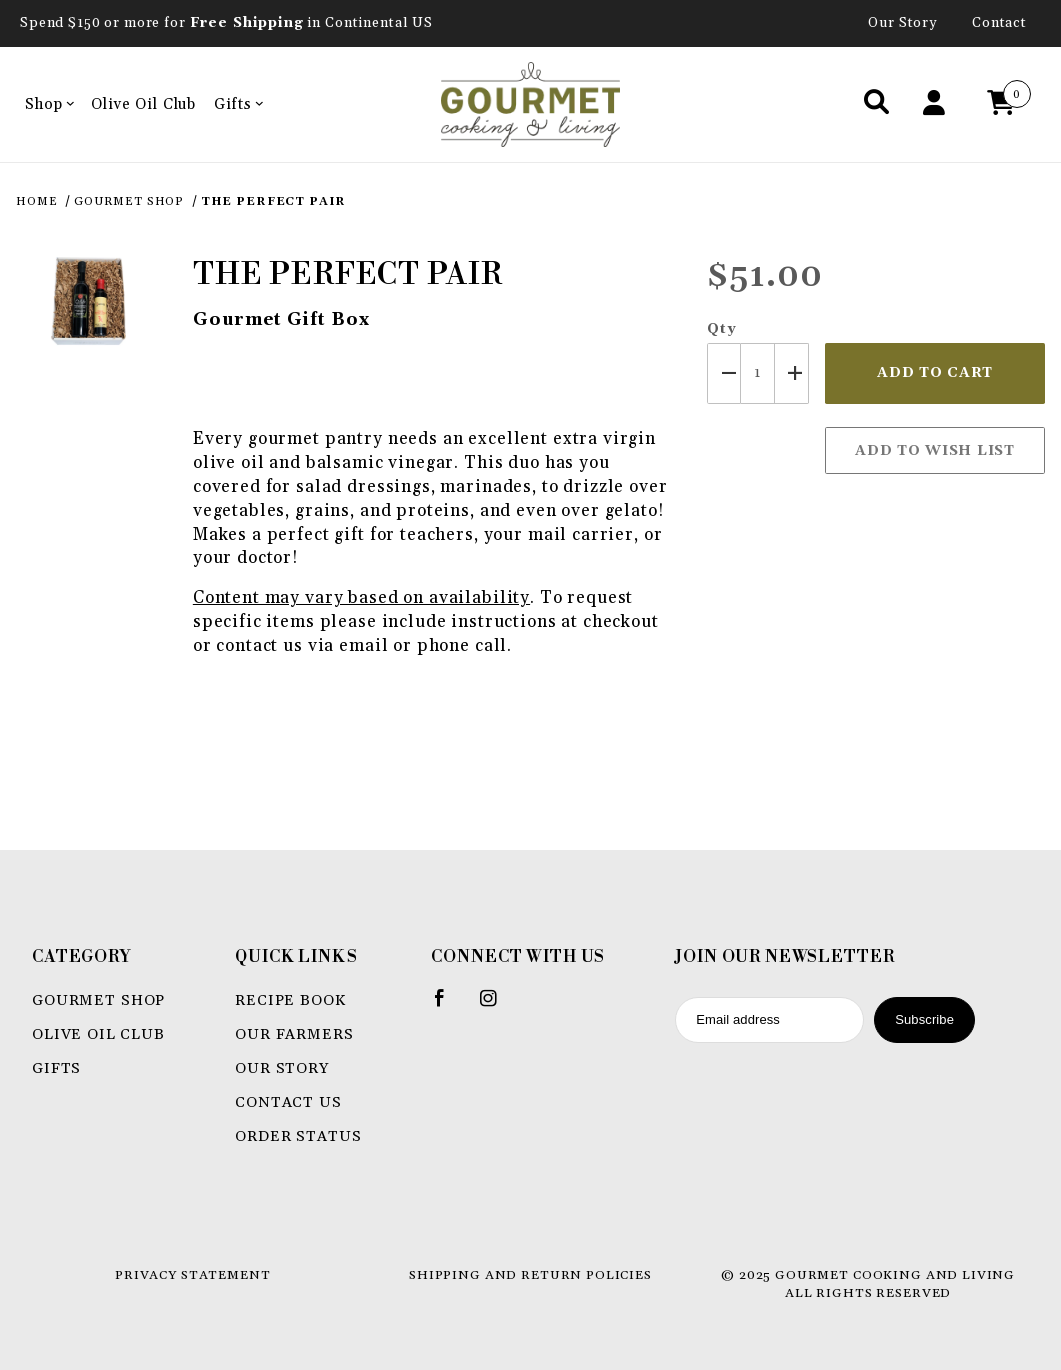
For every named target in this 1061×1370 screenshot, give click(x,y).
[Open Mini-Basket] (1006, 104)
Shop (49, 104)
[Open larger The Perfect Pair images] (88, 300)
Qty (722, 329)
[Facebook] (448, 1006)
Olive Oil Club (143, 104)
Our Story (903, 23)
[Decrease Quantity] (724, 373)
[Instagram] (497, 1006)
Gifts (238, 104)
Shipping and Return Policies (530, 1275)
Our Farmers (294, 1034)
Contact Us (288, 1102)
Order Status (298, 1136)
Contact (999, 23)
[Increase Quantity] (792, 373)
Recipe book (290, 1000)
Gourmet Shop (98, 1000)
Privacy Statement (192, 1275)
